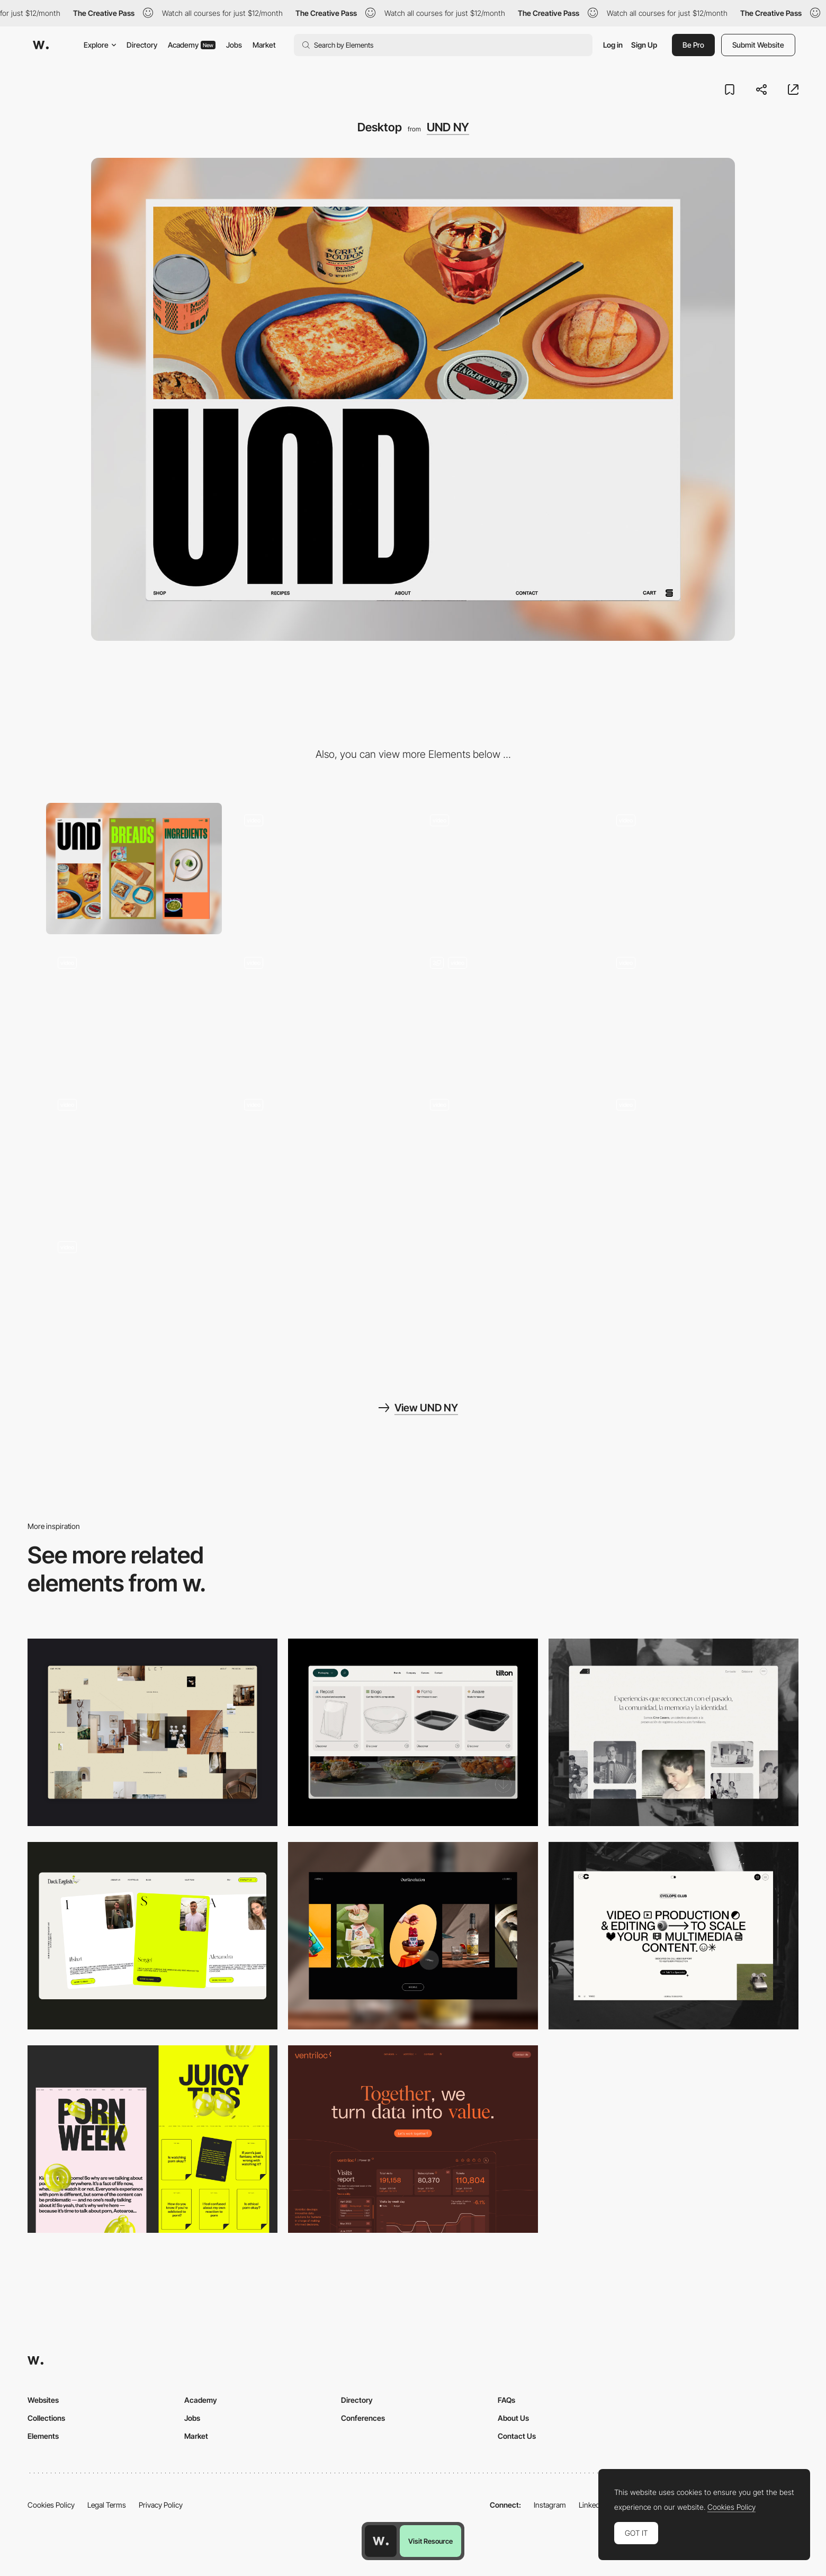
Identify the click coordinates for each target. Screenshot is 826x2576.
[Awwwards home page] (381, 2541)
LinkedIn (592, 2504)
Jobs (234, 44)
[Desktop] (152, 1935)
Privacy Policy (161, 2504)
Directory (142, 44)
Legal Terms (106, 2504)
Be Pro (693, 44)
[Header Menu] (413, 1732)
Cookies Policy (51, 2504)
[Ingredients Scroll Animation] (506, 1153)
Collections (46, 2417)
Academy (192, 44)
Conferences (363, 2417)
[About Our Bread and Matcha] (506, 1011)
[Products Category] (692, 869)
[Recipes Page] (692, 1011)
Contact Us (517, 2435)
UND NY (448, 127)
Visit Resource (430, 2541)
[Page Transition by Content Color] (320, 1011)
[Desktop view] (152, 2139)
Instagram (550, 2504)
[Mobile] (134, 869)
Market (264, 44)
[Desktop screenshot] (673, 1732)
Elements (43, 2435)
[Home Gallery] (152, 1732)
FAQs (506, 2399)
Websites (43, 2399)
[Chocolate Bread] (320, 1153)
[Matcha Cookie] (692, 1153)
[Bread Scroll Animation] (320, 869)
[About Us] (506, 869)
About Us (513, 2417)
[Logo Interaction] (134, 1153)
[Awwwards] (41, 45)
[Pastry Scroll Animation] (134, 1296)
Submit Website (758, 44)
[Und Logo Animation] (134, 1011)
